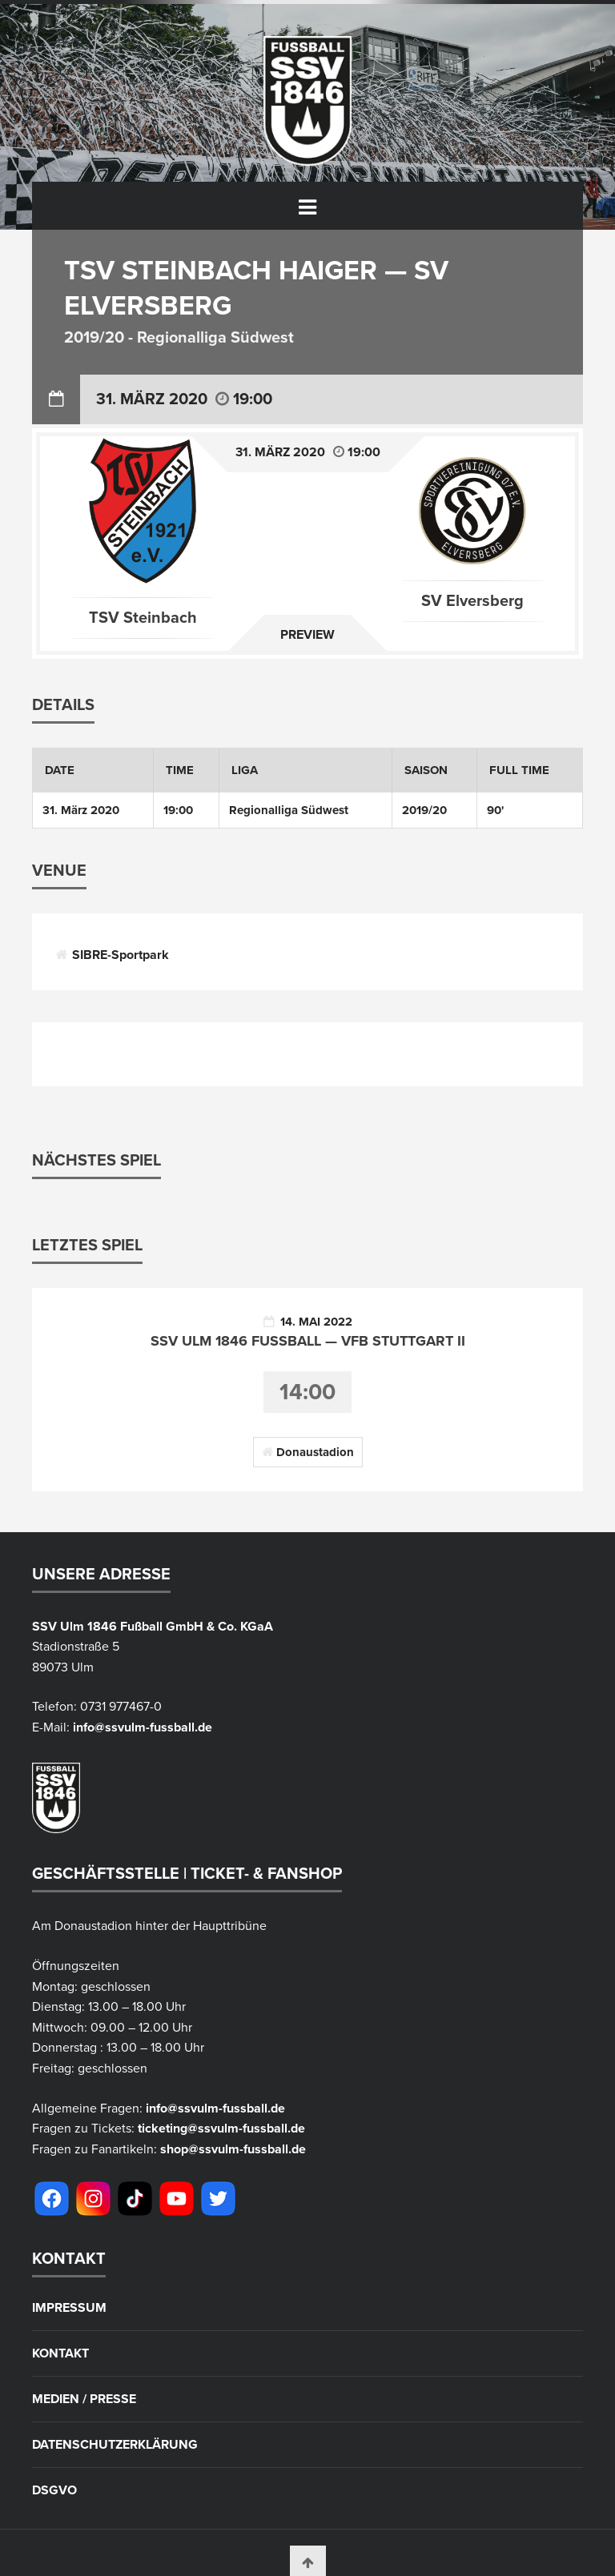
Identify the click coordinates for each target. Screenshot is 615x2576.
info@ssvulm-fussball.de (142, 1727)
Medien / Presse (84, 2399)
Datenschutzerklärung (115, 2444)
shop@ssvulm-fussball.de (233, 2149)
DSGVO (54, 2490)
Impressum (69, 2307)
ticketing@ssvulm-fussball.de (221, 2129)
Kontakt (60, 2353)
